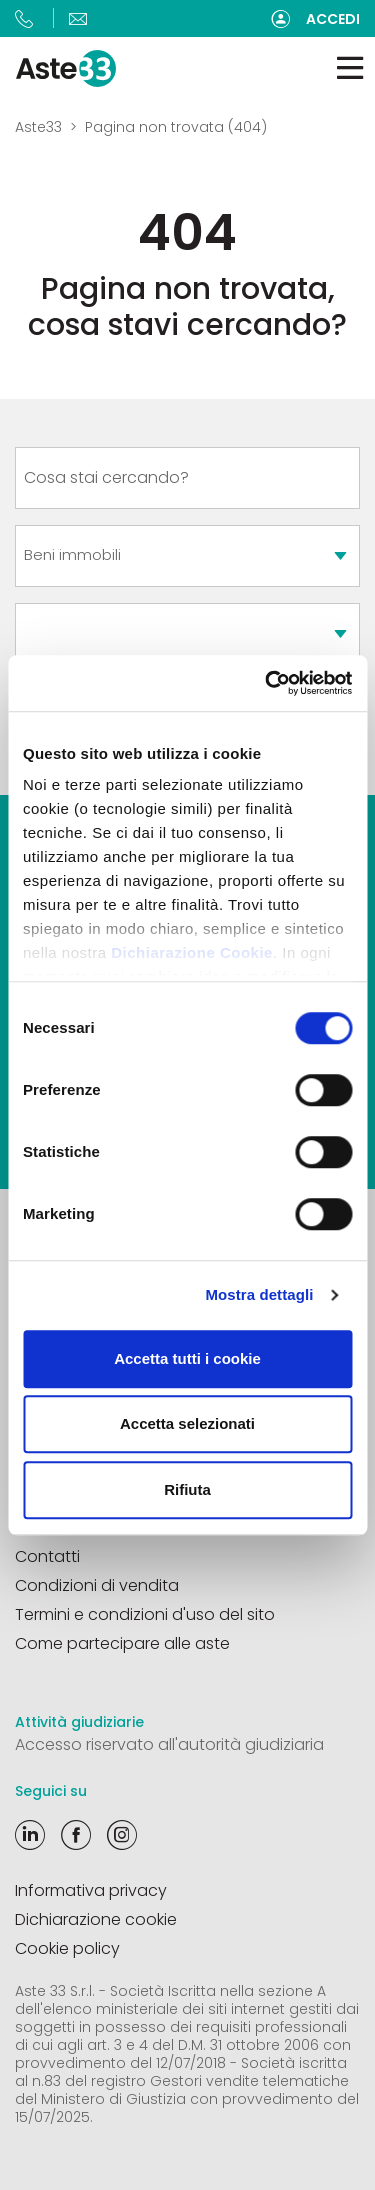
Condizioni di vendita (97, 1585)
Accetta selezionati (187, 1423)
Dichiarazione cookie (96, 1919)
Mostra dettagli (259, 1294)
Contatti (47, 1556)
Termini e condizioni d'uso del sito (145, 1614)
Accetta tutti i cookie (187, 1358)
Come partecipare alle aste (122, 1643)
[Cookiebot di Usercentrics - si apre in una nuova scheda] (267, 683)
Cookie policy (67, 1948)
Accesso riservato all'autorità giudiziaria (169, 1744)
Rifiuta (187, 1489)
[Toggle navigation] (350, 68)
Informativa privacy (91, 1890)
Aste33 (38, 127)
